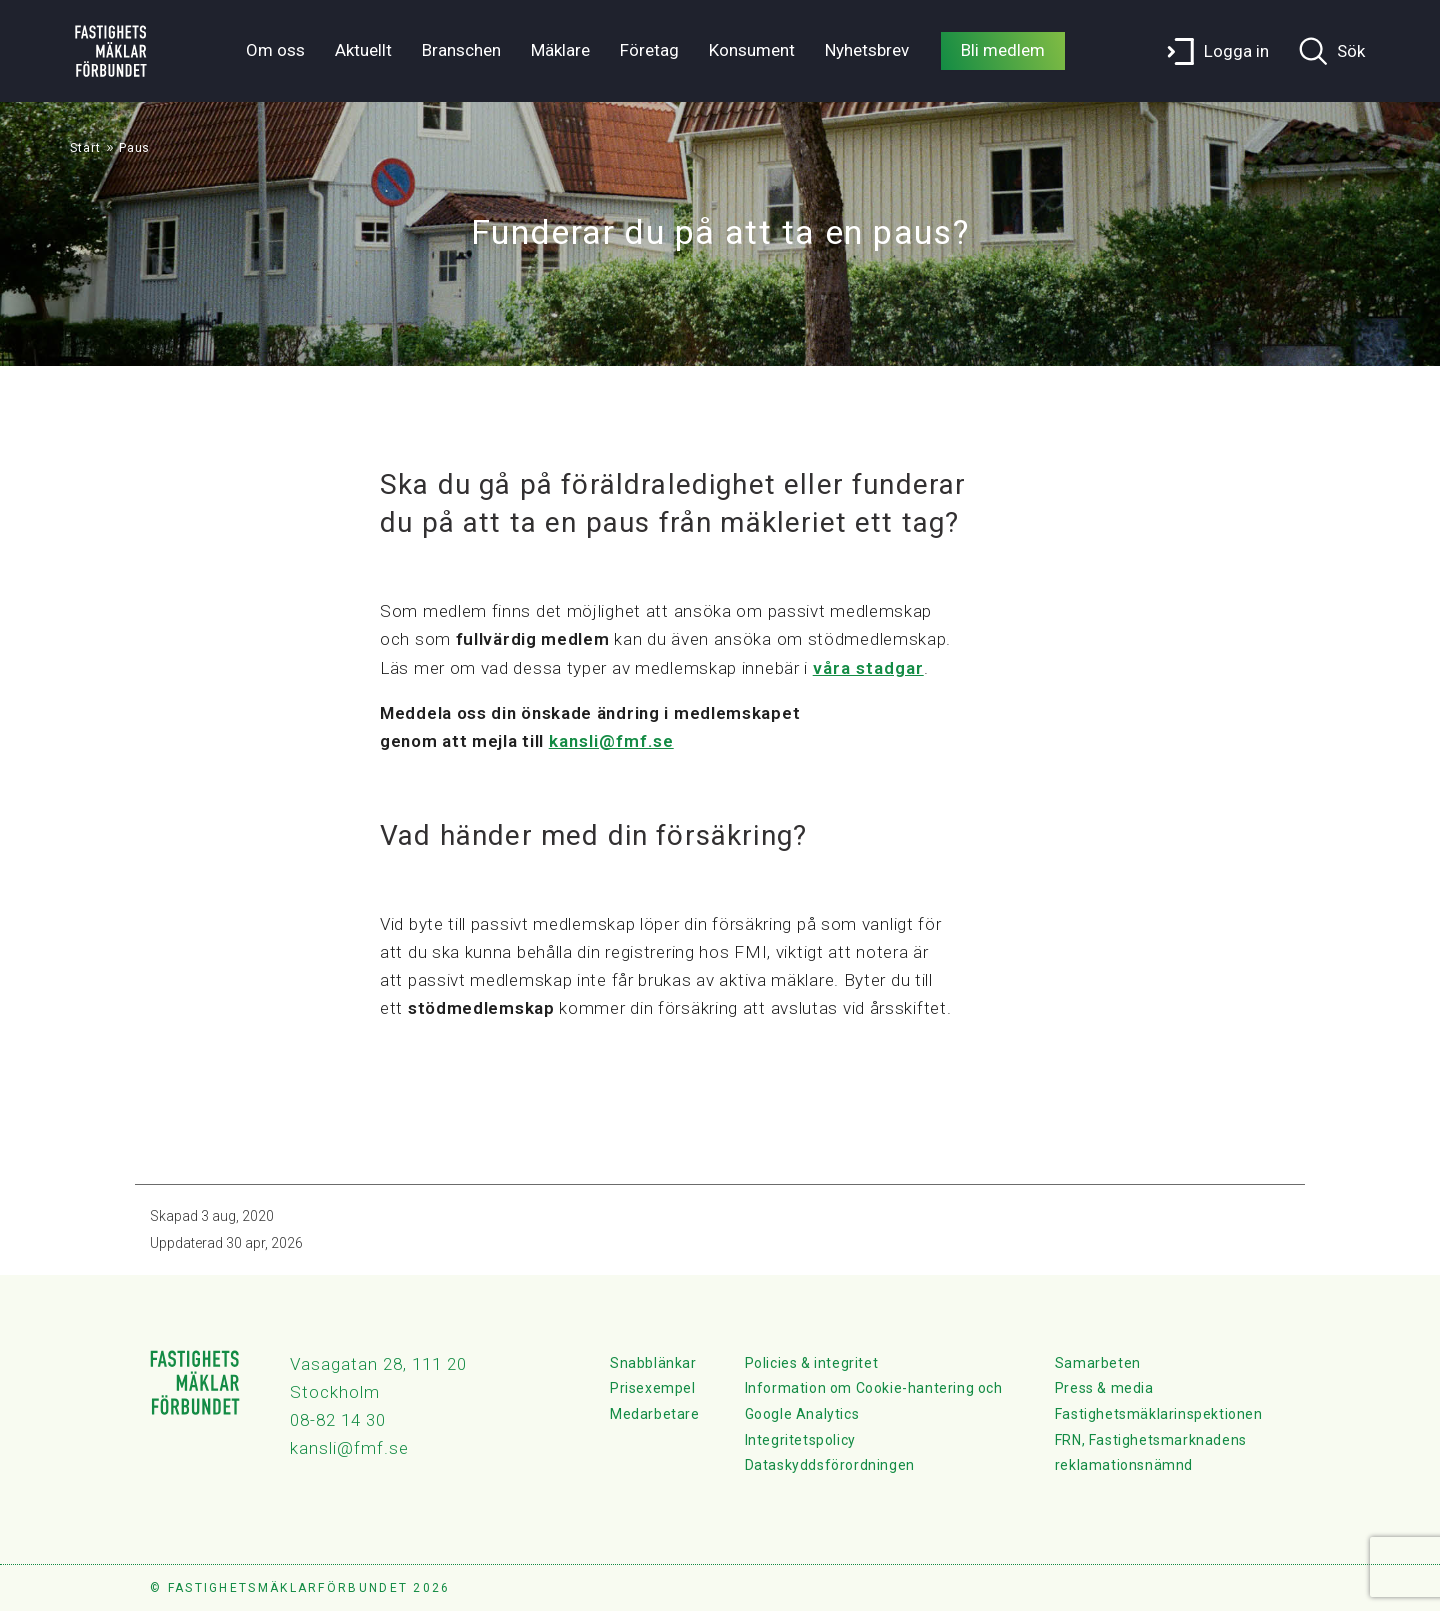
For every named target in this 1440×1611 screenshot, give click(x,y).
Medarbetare (655, 1414)
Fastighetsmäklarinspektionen (1159, 1414)
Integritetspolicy (800, 1440)
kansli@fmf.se (611, 741)
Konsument (752, 50)
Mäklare (560, 50)
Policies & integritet (812, 1363)
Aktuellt (363, 50)
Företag (649, 50)
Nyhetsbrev (867, 50)
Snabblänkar (653, 1363)
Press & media (1104, 1388)
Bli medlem (1003, 50)
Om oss (275, 50)
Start (85, 148)
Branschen (461, 50)
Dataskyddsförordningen (830, 1465)
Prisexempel (653, 1388)
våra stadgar (868, 668)
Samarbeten (1098, 1363)
